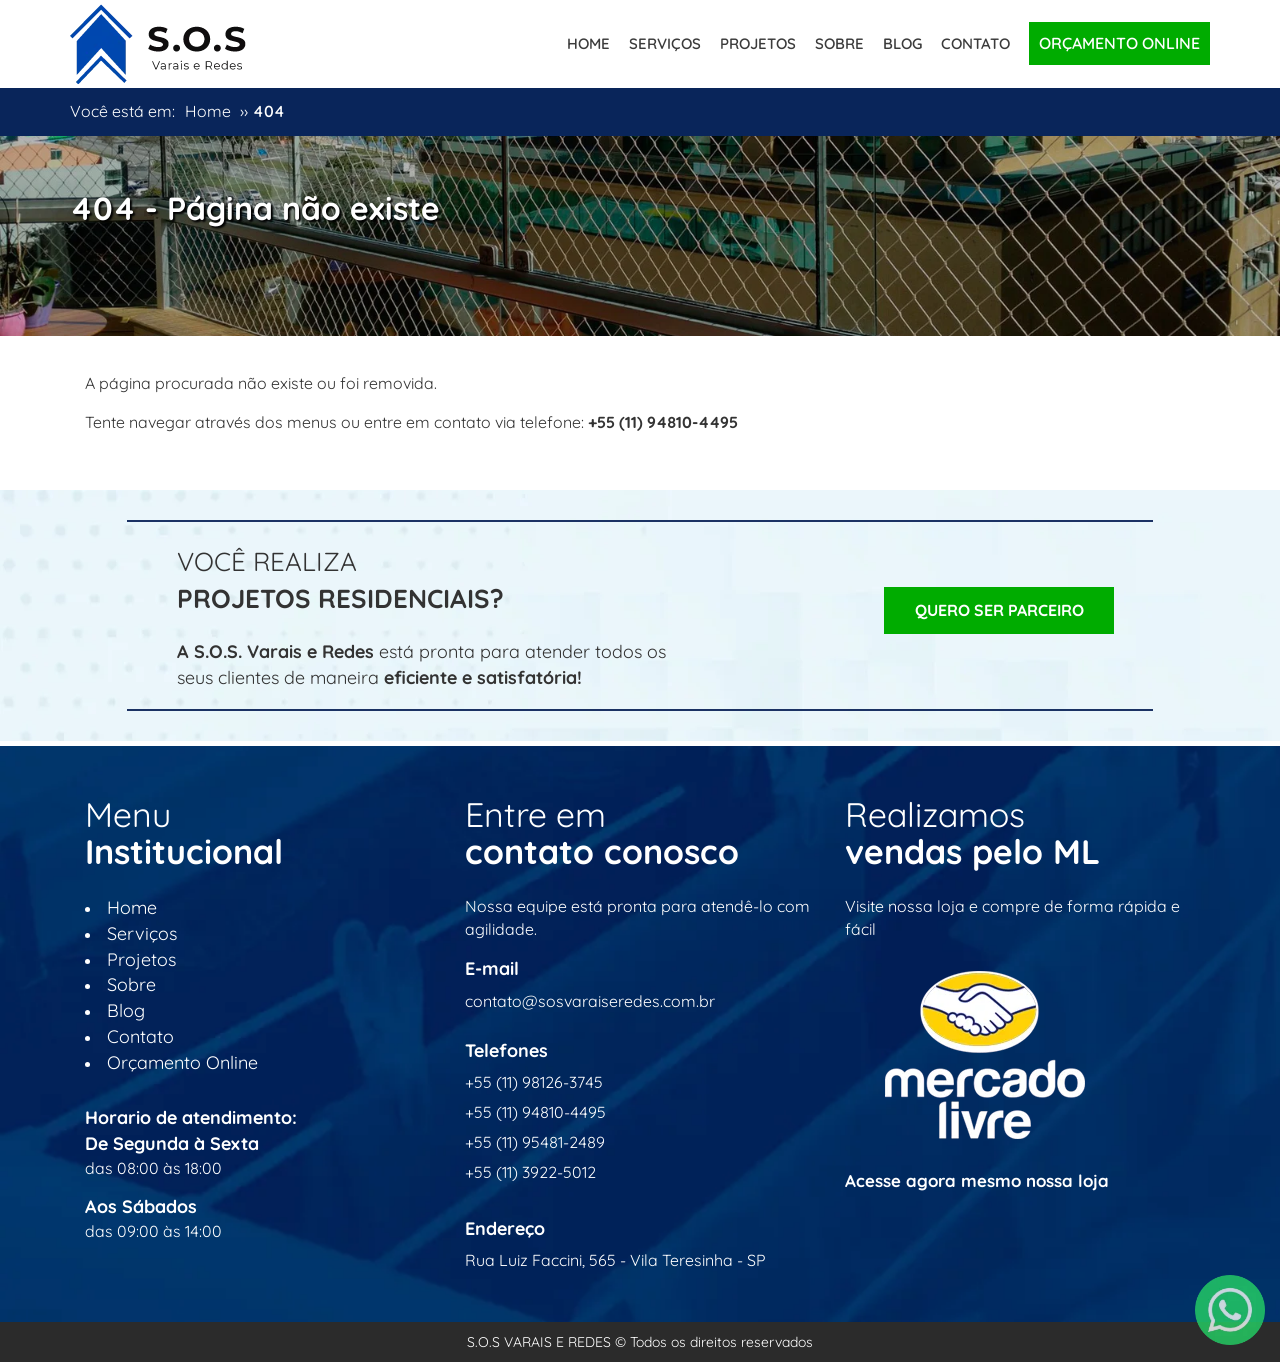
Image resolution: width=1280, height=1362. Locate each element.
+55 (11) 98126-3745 (534, 1082)
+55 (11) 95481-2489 (535, 1142)
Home (588, 43)
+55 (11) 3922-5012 (530, 1172)
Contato (975, 43)
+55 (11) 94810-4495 (535, 1112)
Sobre (839, 43)
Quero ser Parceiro (999, 610)
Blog (902, 43)
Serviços (665, 43)
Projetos (758, 43)
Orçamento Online (1119, 43)
